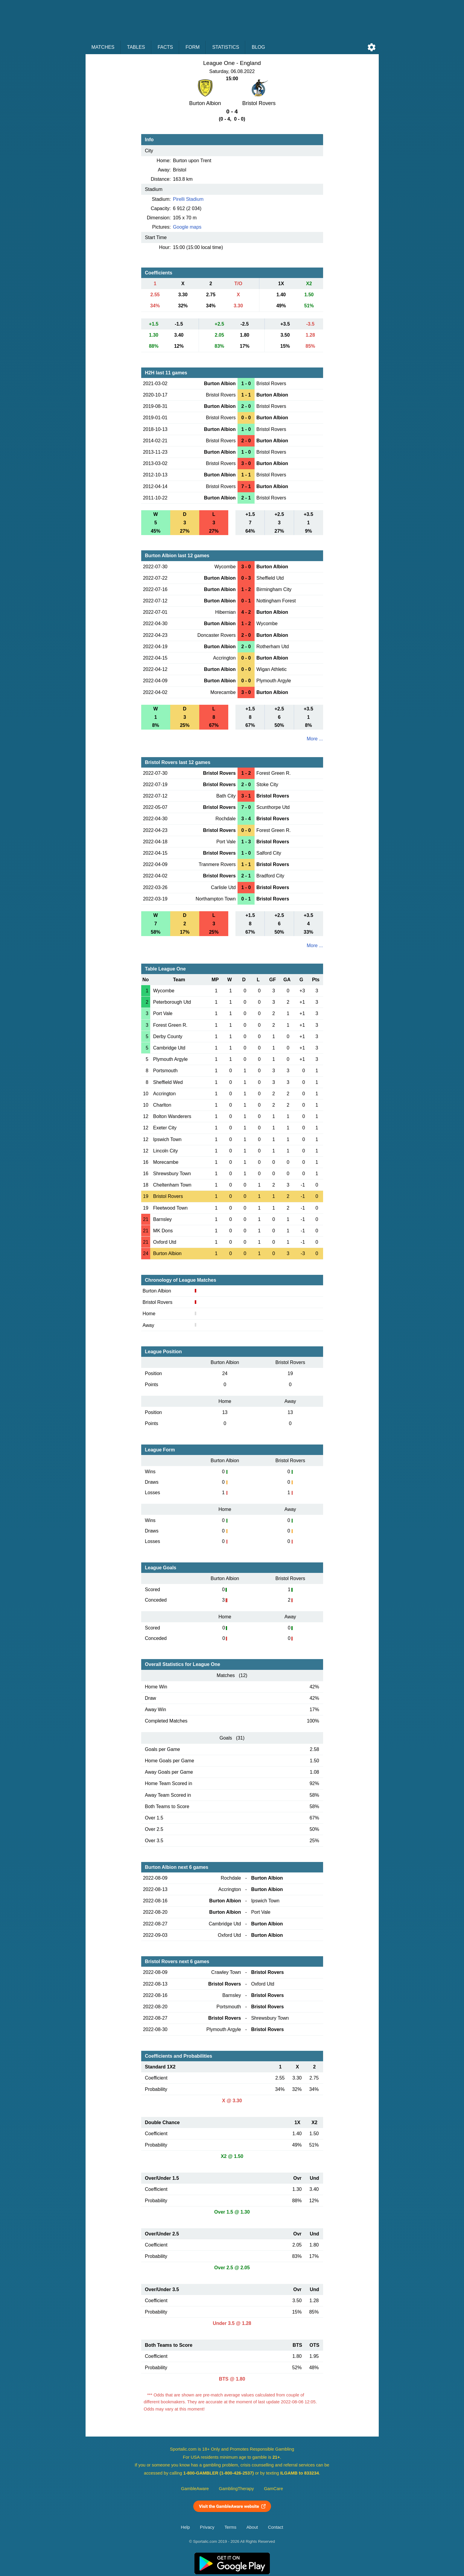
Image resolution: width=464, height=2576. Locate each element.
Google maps (187, 227)
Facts (165, 47)
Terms (230, 2527)
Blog (258, 47)
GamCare (273, 2488)
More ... (315, 738)
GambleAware (195, 2488)
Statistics (225, 47)
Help (185, 2527)
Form (192, 47)
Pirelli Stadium (188, 199)
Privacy (207, 2527)
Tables (136, 47)
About (252, 2527)
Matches (103, 47)
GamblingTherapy (236, 2488)
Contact (275, 2527)
